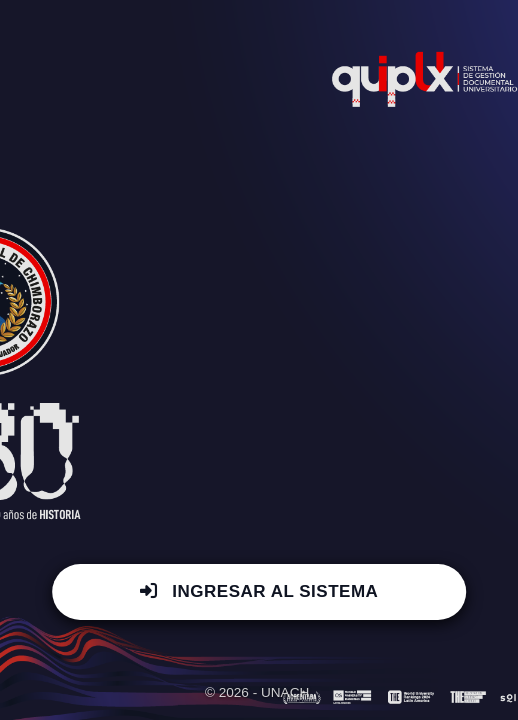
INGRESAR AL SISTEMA (259, 591)
